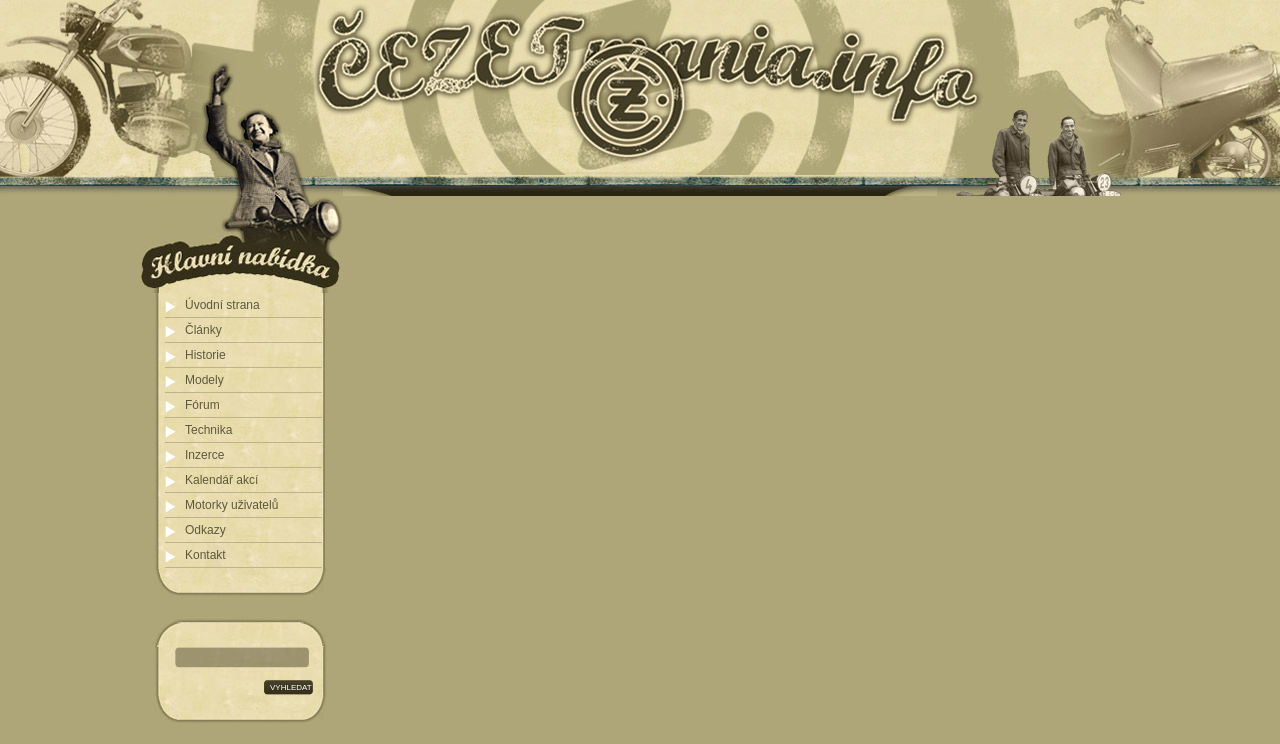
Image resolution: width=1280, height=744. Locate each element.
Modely (204, 380)
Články (203, 330)
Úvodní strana (222, 305)
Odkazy (205, 530)
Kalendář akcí (221, 480)
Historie (205, 355)
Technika (208, 430)
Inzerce (204, 455)
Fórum (202, 405)
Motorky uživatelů (231, 505)
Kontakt (205, 555)
